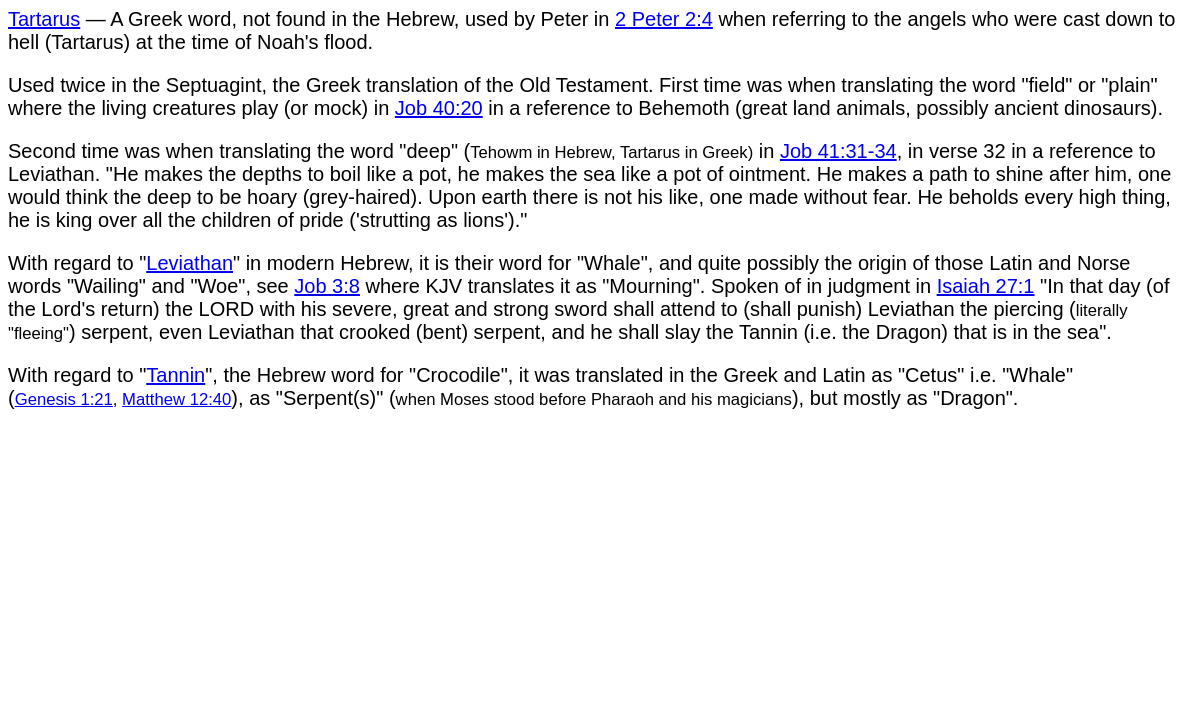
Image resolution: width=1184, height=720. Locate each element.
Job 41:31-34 (838, 151)
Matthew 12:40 (176, 399)
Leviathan (189, 263)
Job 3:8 (327, 286)
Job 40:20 (439, 108)
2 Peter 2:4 (664, 19)
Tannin (175, 375)
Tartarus (44, 19)
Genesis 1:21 (64, 399)
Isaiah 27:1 (986, 286)
